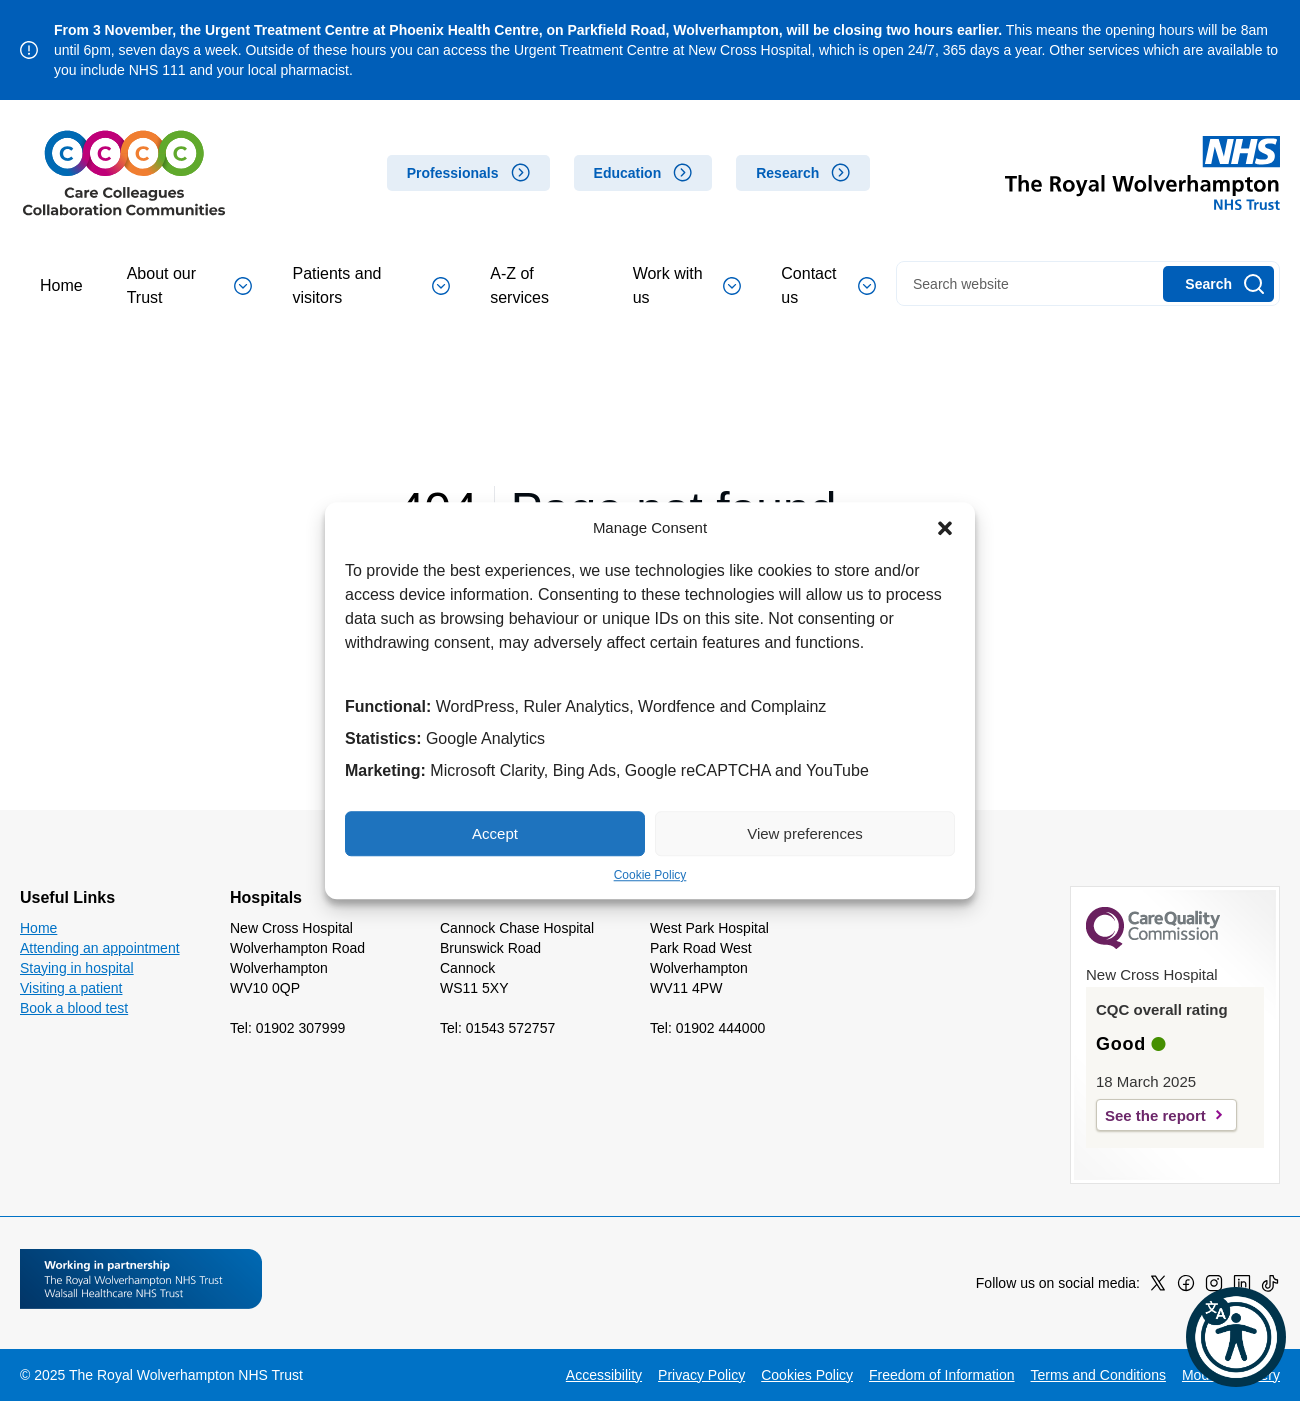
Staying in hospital (77, 968)
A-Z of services (519, 285)
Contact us (828, 285)
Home (61, 285)
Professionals (453, 173)
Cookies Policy (807, 1375)
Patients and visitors (371, 285)
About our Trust (190, 285)
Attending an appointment (100, 948)
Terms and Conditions (1098, 1375)
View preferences (805, 833)
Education (628, 173)
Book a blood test (74, 1008)
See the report (1155, 1115)
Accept (495, 833)
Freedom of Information (942, 1375)
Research (787, 173)
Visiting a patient (71, 988)
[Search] (1218, 284)
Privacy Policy (701, 1375)
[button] (945, 528)
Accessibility (604, 1375)
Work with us (687, 285)
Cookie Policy (650, 875)
